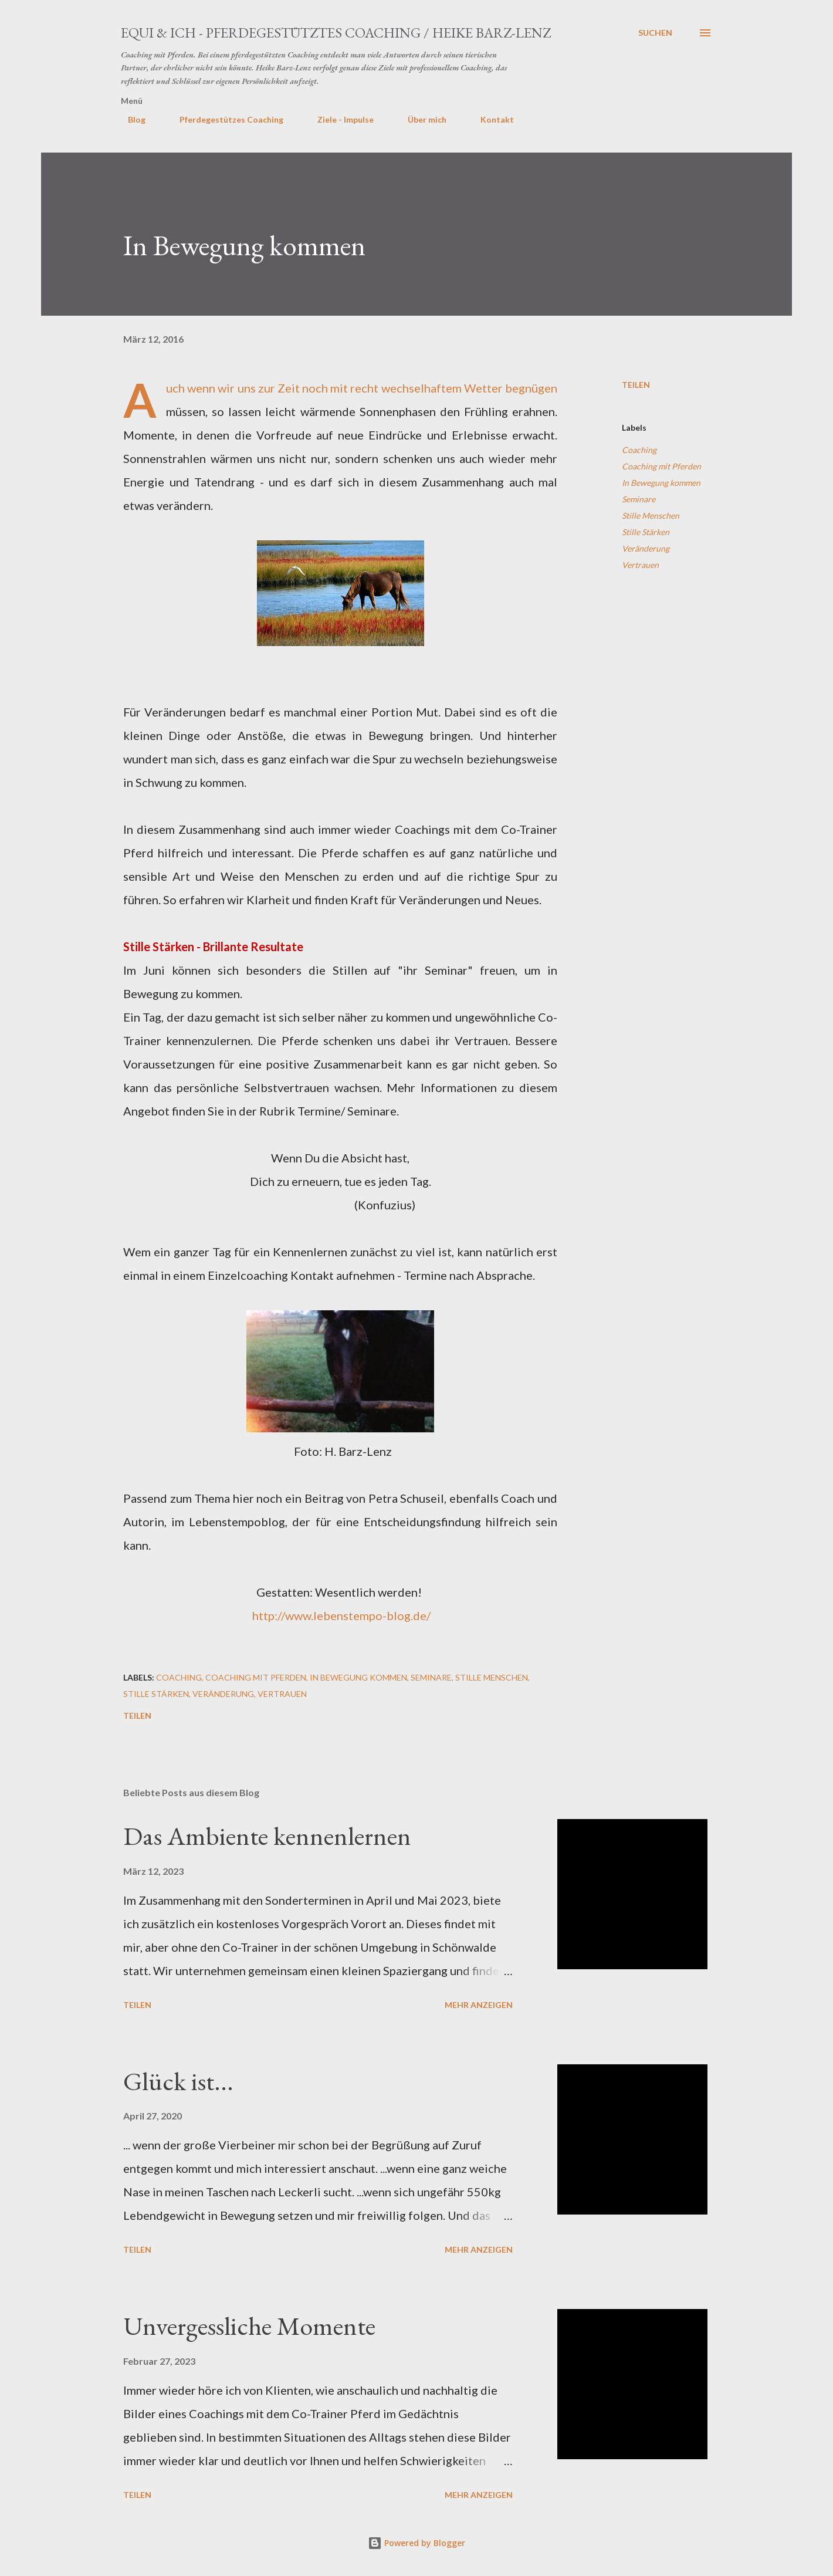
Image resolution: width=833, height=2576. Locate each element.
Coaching (639, 450)
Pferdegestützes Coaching (224, 119)
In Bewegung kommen (661, 483)
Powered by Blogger (416, 2542)
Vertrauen (640, 565)
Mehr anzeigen (479, 2005)
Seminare (638, 499)
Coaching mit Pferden (661, 466)
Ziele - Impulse (338, 119)
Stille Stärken (645, 532)
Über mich (420, 119)
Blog (129, 119)
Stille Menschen (650, 515)
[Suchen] (655, 33)
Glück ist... (178, 2081)
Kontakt (490, 119)
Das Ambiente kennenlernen (267, 1835)
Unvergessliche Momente (249, 2325)
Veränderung (645, 548)
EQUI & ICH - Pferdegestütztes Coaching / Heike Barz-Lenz (336, 32)
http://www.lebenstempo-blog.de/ (341, 1615)
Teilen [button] (636, 385)
